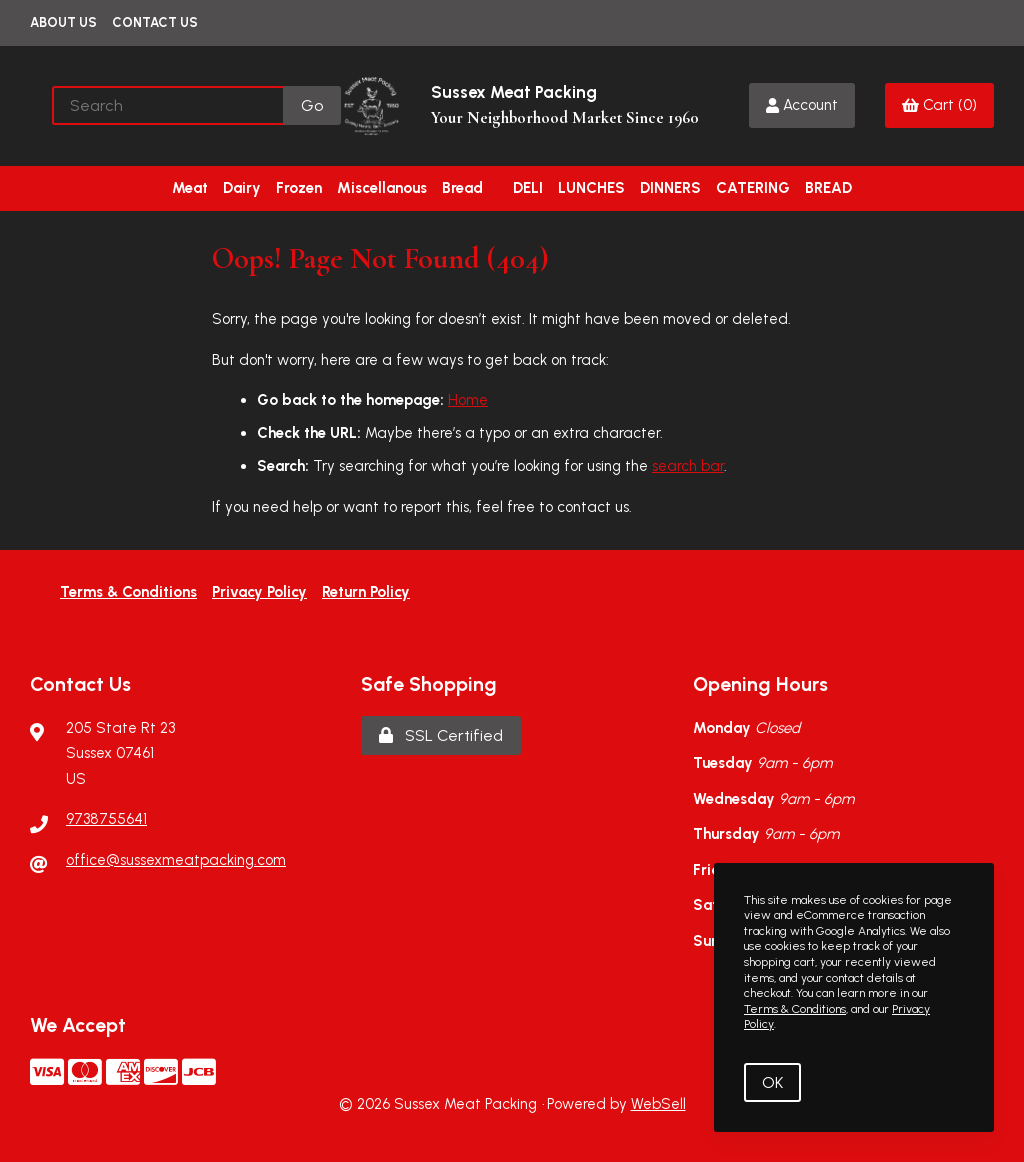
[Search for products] (169, 105)
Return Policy (366, 592)
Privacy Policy (259, 592)
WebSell (658, 1104)
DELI (528, 188)
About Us (63, 22)
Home (468, 400)
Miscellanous (382, 188)
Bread (462, 188)
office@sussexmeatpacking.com (176, 860)
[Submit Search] (312, 105)
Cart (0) (939, 105)
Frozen (299, 188)
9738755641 (106, 819)
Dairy (242, 188)
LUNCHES (591, 188)
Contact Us (155, 22)
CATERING (753, 188)
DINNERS (670, 188)
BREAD (828, 188)
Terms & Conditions (128, 592)
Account (802, 105)
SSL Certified (441, 735)
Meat (190, 188)
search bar (688, 466)
